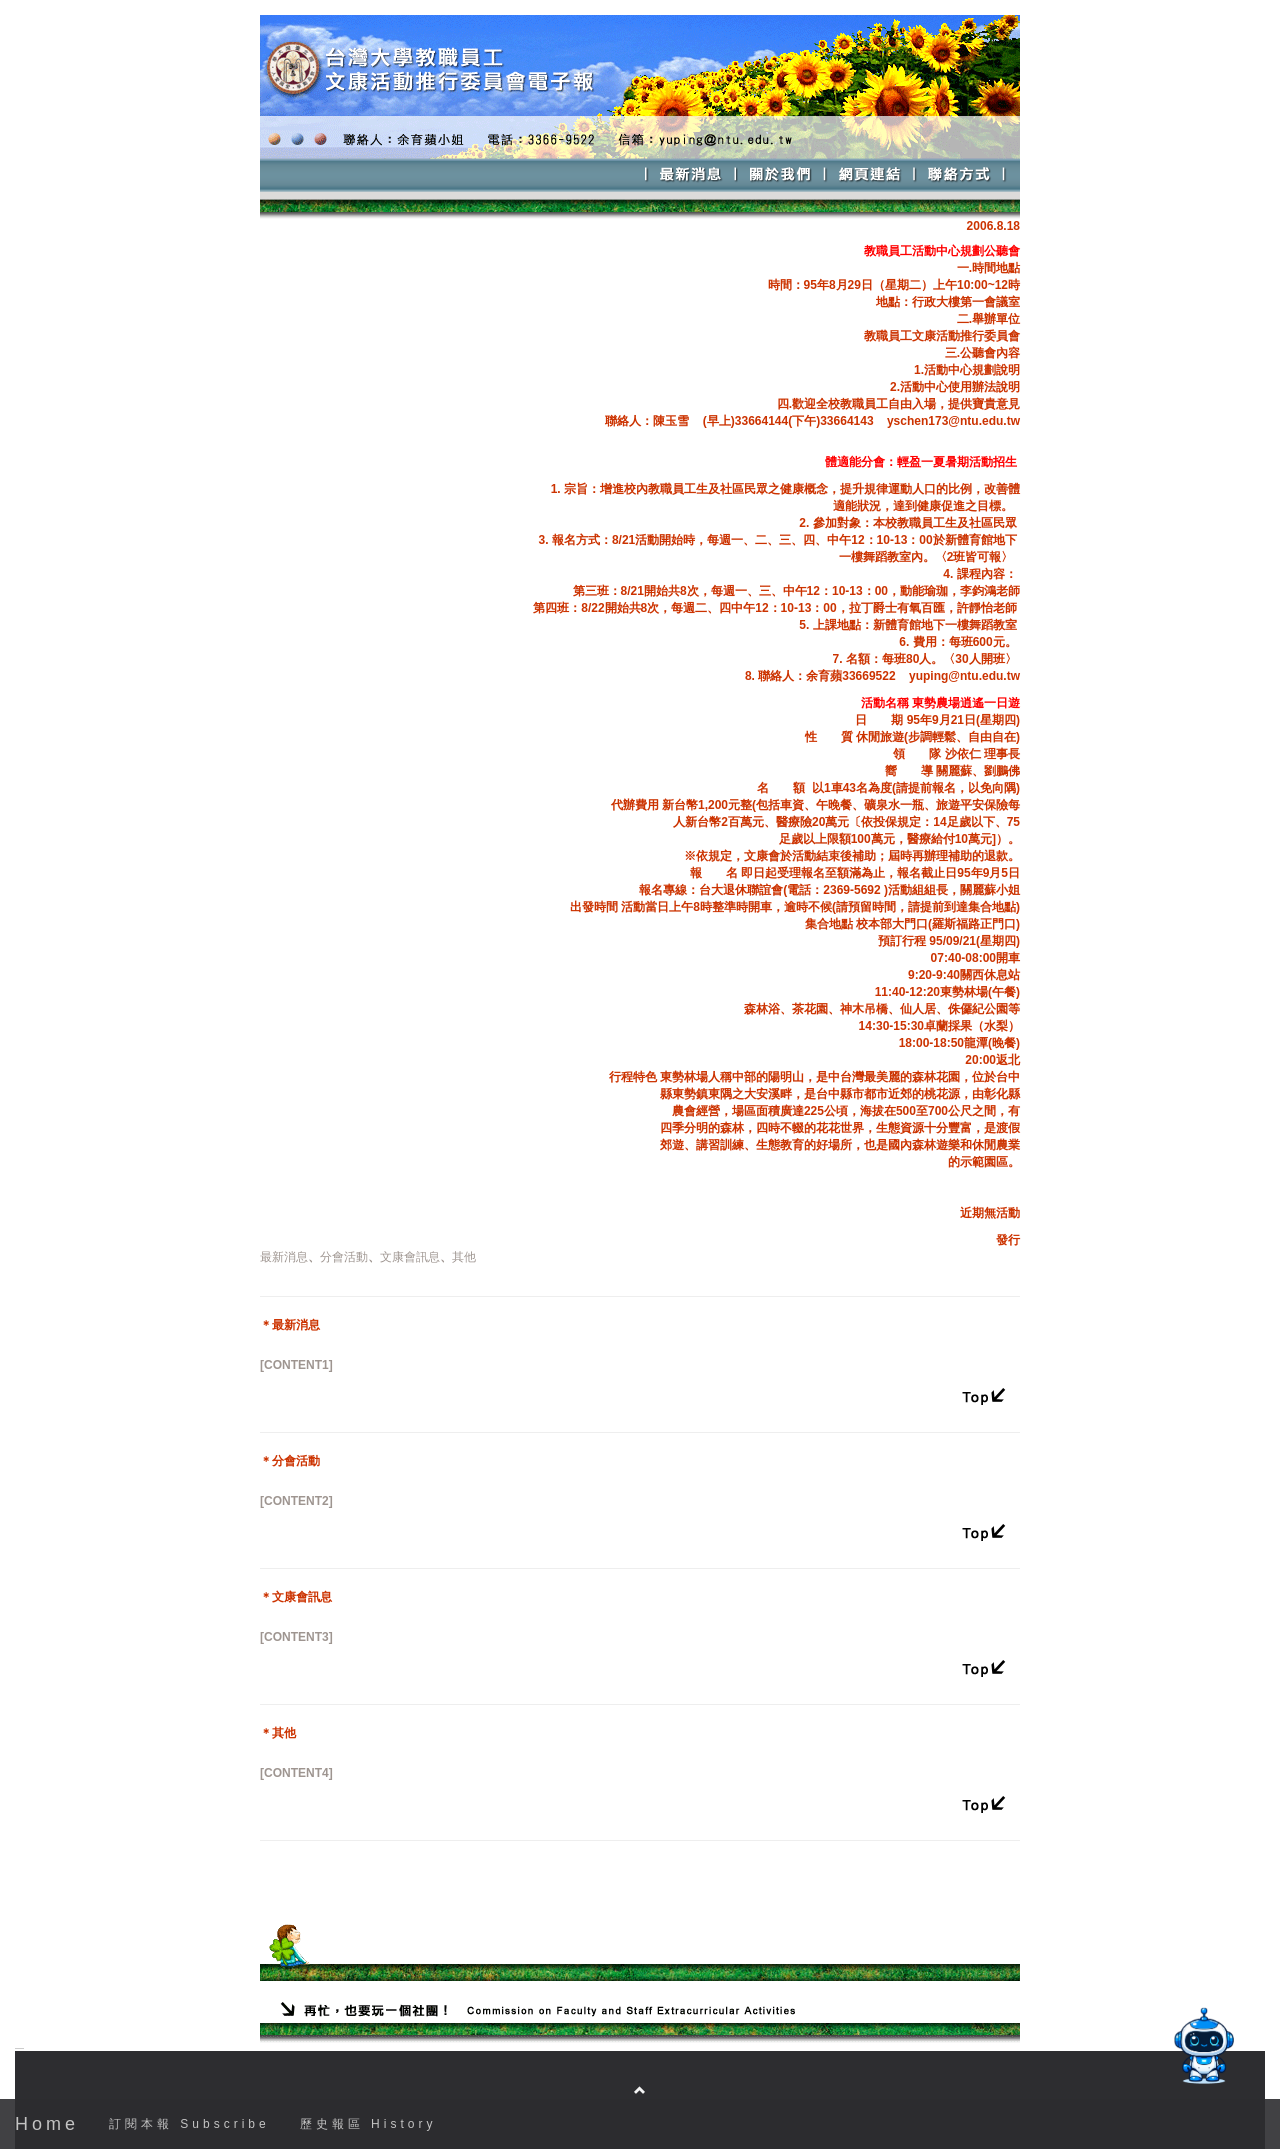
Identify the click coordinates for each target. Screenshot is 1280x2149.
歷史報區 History (368, 2124)
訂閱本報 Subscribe (189, 2124)
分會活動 (344, 1257)
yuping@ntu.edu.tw (964, 676)
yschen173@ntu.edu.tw (953, 421)
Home (47, 2124)
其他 (464, 1257)
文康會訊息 (410, 1257)
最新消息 (284, 1257)
